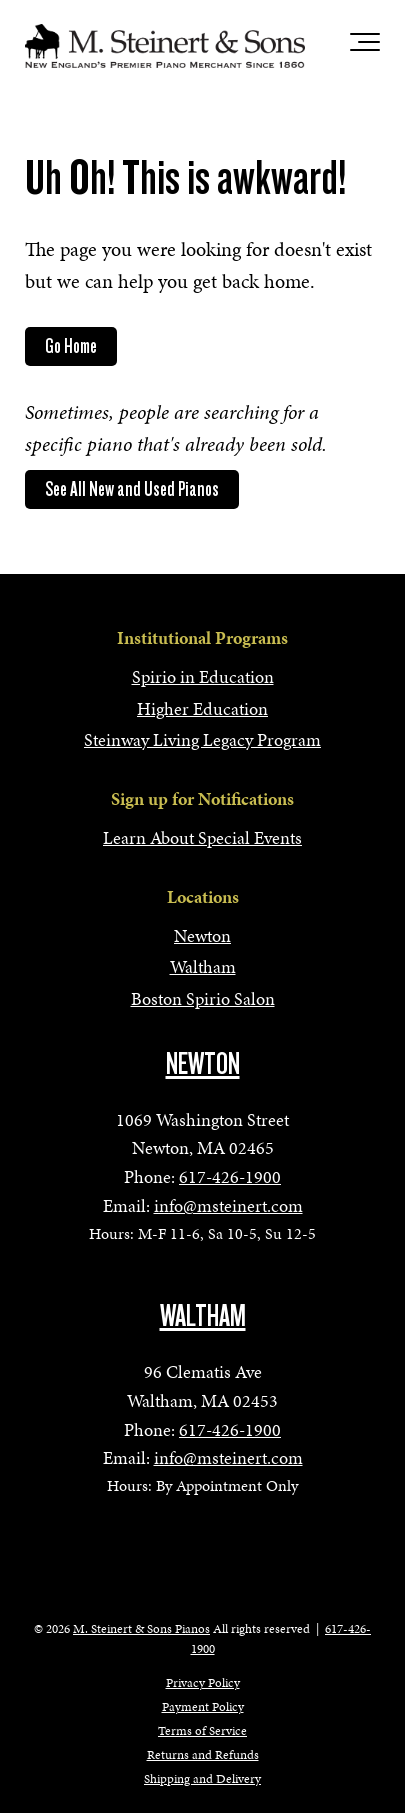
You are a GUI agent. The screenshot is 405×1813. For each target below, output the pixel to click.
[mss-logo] (165, 46)
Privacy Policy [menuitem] (203, 1683)
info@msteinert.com (228, 1205)
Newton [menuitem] (202, 935)
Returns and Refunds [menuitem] (203, 1755)
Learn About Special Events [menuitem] (202, 837)
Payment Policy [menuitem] (203, 1707)
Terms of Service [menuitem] (202, 1731)
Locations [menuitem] (203, 896)
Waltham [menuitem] (203, 966)
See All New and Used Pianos (132, 489)
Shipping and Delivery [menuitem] (202, 1779)
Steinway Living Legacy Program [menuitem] (202, 739)
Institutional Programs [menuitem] (202, 637)
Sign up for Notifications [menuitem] (202, 798)
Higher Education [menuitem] (202, 708)
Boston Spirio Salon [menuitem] (203, 998)
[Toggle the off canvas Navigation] (365, 46)
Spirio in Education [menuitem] (203, 676)
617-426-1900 (230, 1176)
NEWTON (203, 1064)
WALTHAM (203, 1316)
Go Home (71, 346)
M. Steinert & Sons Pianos (141, 1629)
